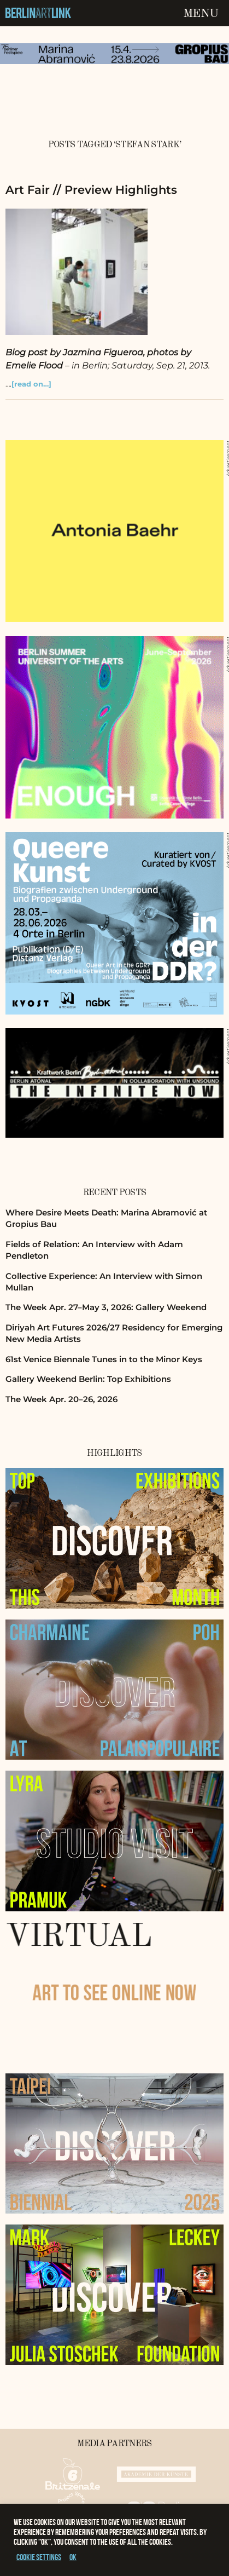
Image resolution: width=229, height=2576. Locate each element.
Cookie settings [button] (38, 2557)
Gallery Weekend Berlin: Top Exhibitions (88, 1379)
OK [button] (73, 2557)
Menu (200, 14)
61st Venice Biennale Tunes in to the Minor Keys (103, 1359)
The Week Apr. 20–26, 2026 (61, 1399)
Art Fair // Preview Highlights (91, 190)
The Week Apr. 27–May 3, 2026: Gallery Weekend (106, 1307)
